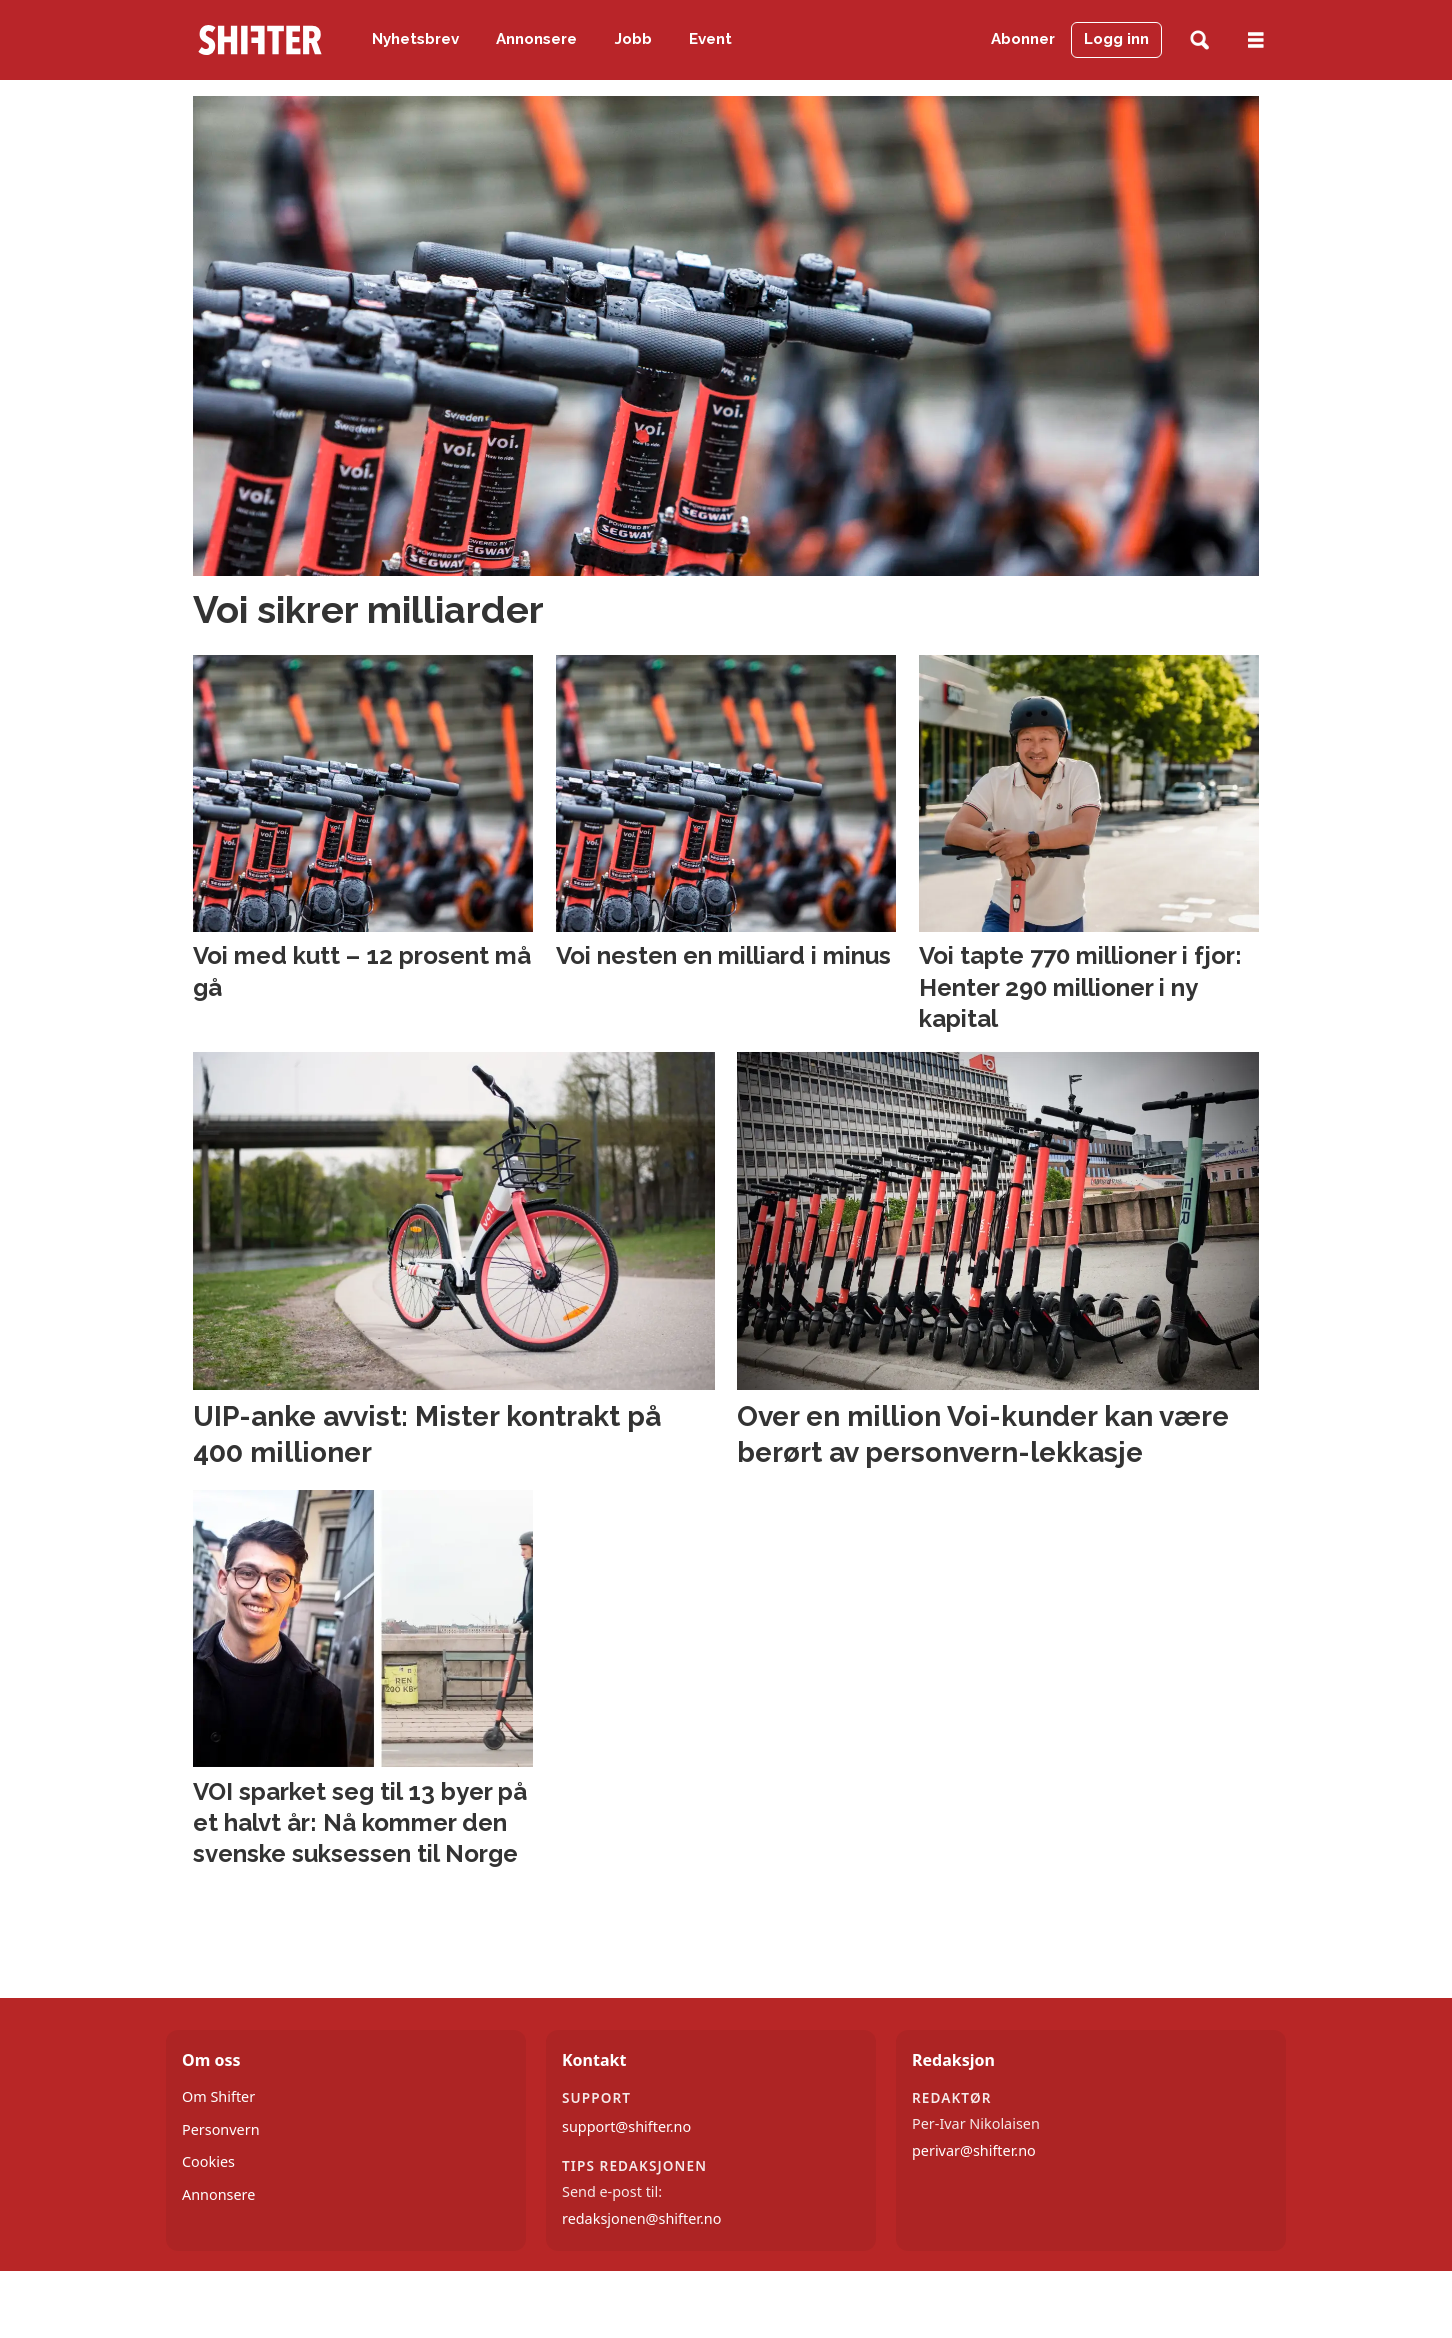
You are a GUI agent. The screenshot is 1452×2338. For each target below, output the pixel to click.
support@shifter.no (626, 2126)
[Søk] (1199, 40)
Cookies (208, 2161)
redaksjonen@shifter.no (641, 2218)
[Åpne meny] (1256, 40)
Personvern (221, 2129)
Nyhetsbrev (415, 39)
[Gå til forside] (260, 40)
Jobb (633, 39)
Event (710, 39)
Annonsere (536, 39)
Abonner (1023, 39)
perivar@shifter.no (974, 2150)
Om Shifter (218, 2096)
